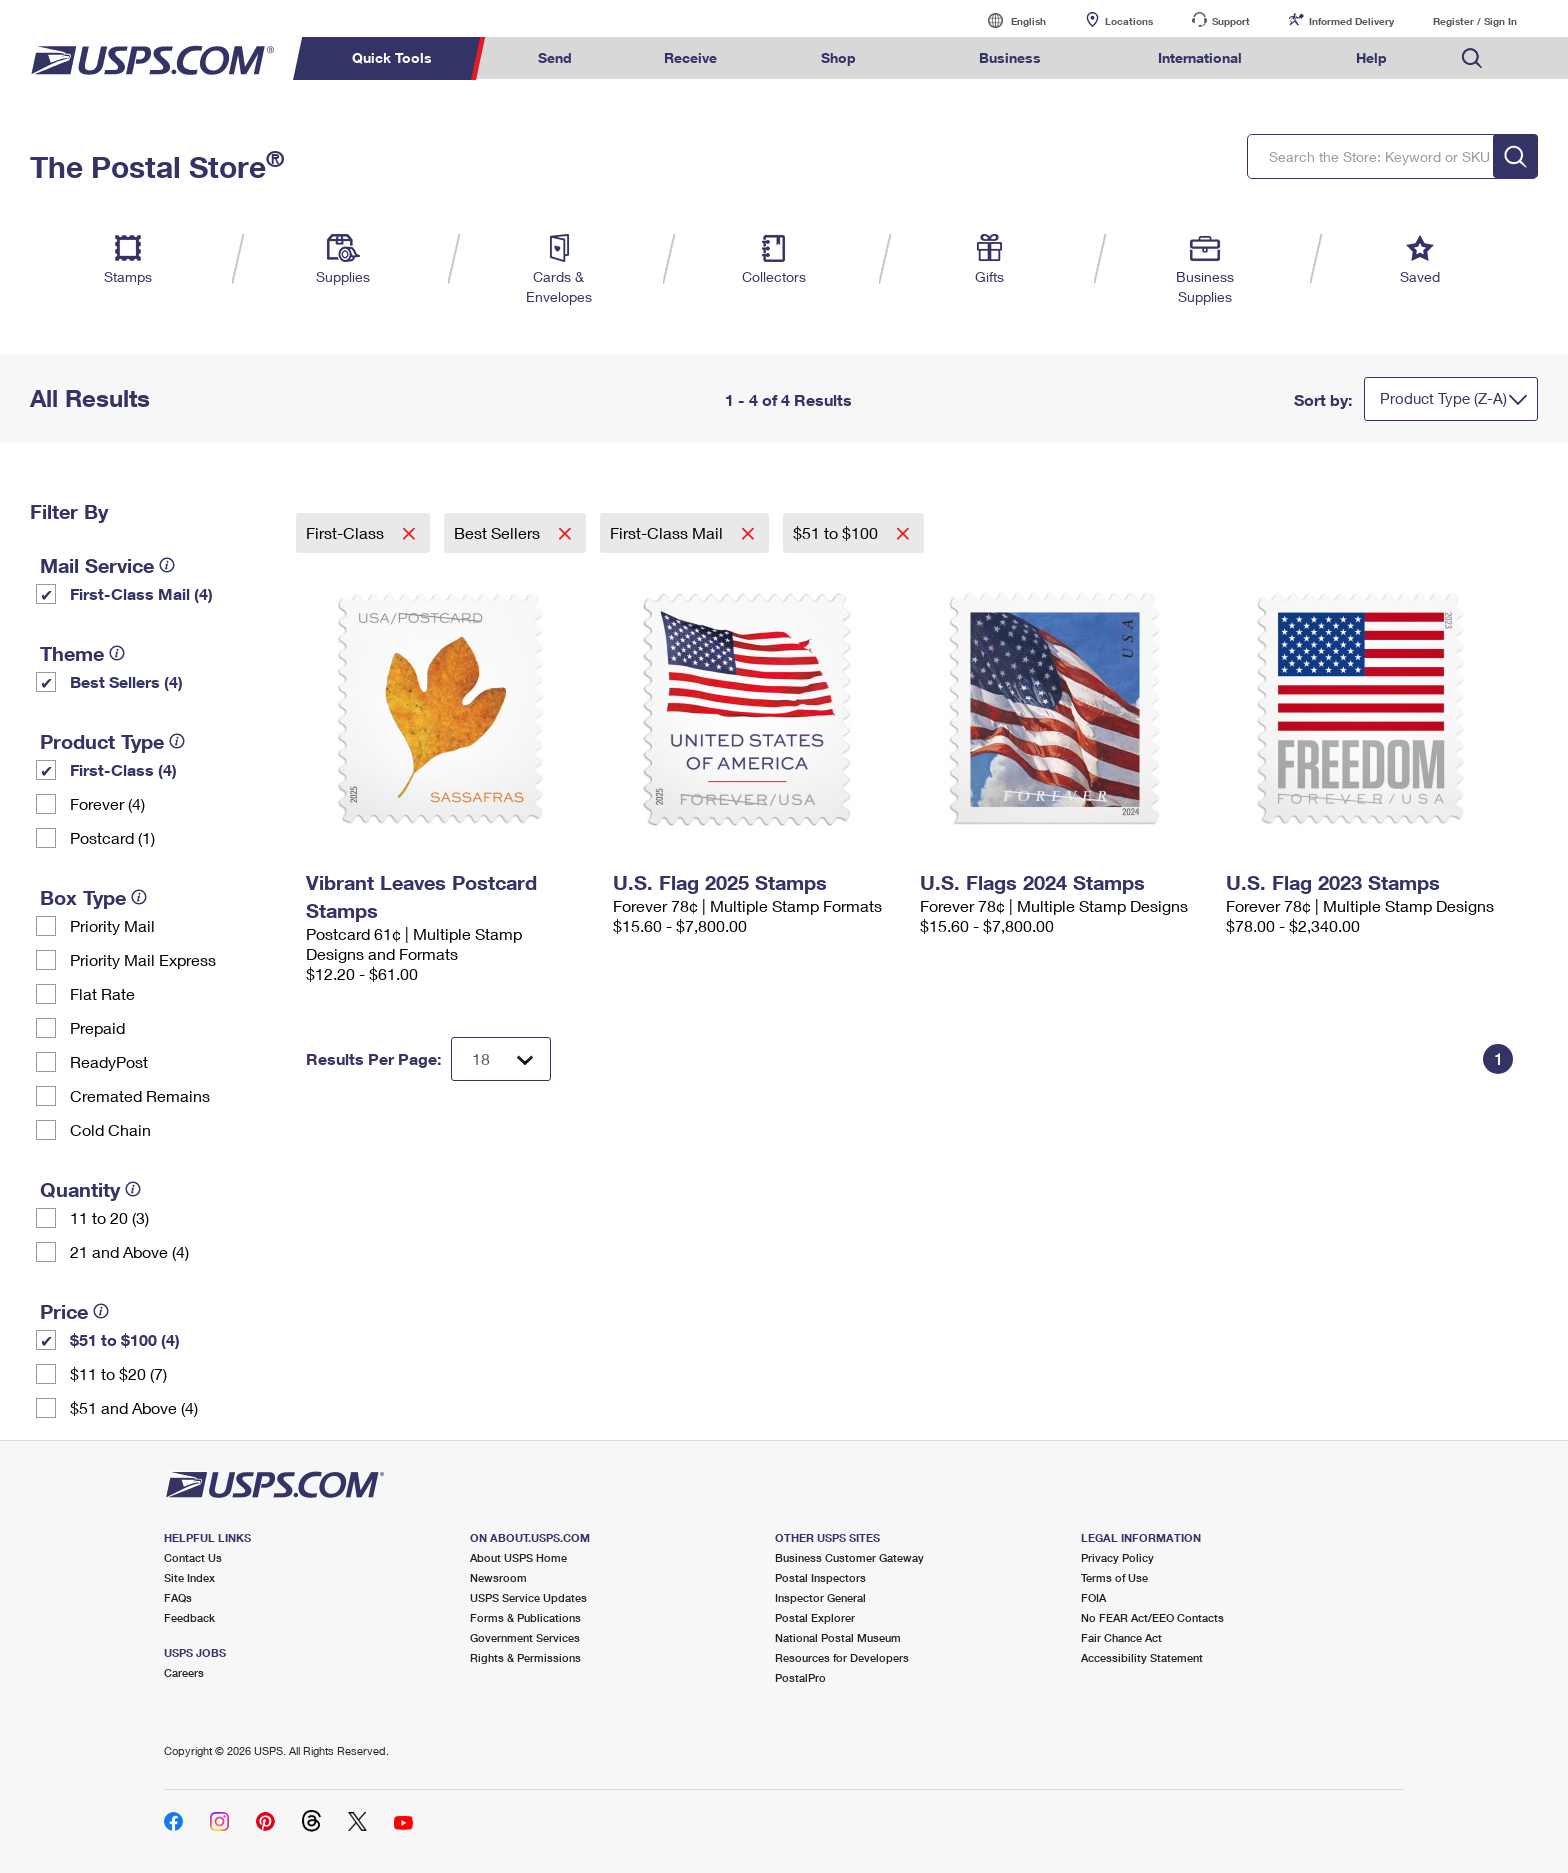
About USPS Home (518, 1557)
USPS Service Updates (528, 1597)
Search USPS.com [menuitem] (1472, 58)
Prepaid (97, 1027)
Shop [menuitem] (838, 57)
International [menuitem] (1200, 57)
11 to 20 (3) (109, 1217)
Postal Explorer (815, 1617)
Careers (184, 1672)
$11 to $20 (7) (118, 1373)
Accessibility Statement (1142, 1657)
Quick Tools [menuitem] (392, 57)
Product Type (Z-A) (1443, 398)
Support (1231, 21)
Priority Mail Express (143, 959)
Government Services (525, 1637)
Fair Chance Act (1121, 1637)
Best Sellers (499, 532)
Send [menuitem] (555, 57)
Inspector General (820, 1597)
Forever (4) (107, 803)
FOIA (1093, 1597)
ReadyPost (109, 1061)
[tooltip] (167, 565)
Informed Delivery (1351, 21)
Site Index (189, 1577)
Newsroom (498, 1577)
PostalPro (800, 1677)
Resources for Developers (842, 1657)
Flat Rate (102, 993)
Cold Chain (110, 1129)
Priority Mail (112, 925)
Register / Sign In (1475, 21)
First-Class (347, 532)
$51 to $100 (837, 532)
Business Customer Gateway (849, 1557)
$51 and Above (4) (134, 1407)
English (1008, 20)
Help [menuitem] (1371, 57)
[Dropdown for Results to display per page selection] (501, 1059)
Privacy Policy (1117, 1557)
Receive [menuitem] (690, 57)
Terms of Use (1114, 1577)
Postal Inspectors (820, 1577)
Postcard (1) (112, 837)
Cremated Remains (140, 1095)
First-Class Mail (668, 532)
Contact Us (193, 1557)
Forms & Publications (525, 1617)
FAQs (178, 1597)
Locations (1129, 21)
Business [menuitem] (1010, 57)
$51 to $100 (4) (125, 1339)
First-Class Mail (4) (141, 593)
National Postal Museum (838, 1637)
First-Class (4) (123, 769)
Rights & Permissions (525, 1657)
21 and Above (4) (129, 1251)
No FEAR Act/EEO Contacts (1152, 1617)
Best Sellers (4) (126, 681)
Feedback (189, 1617)
